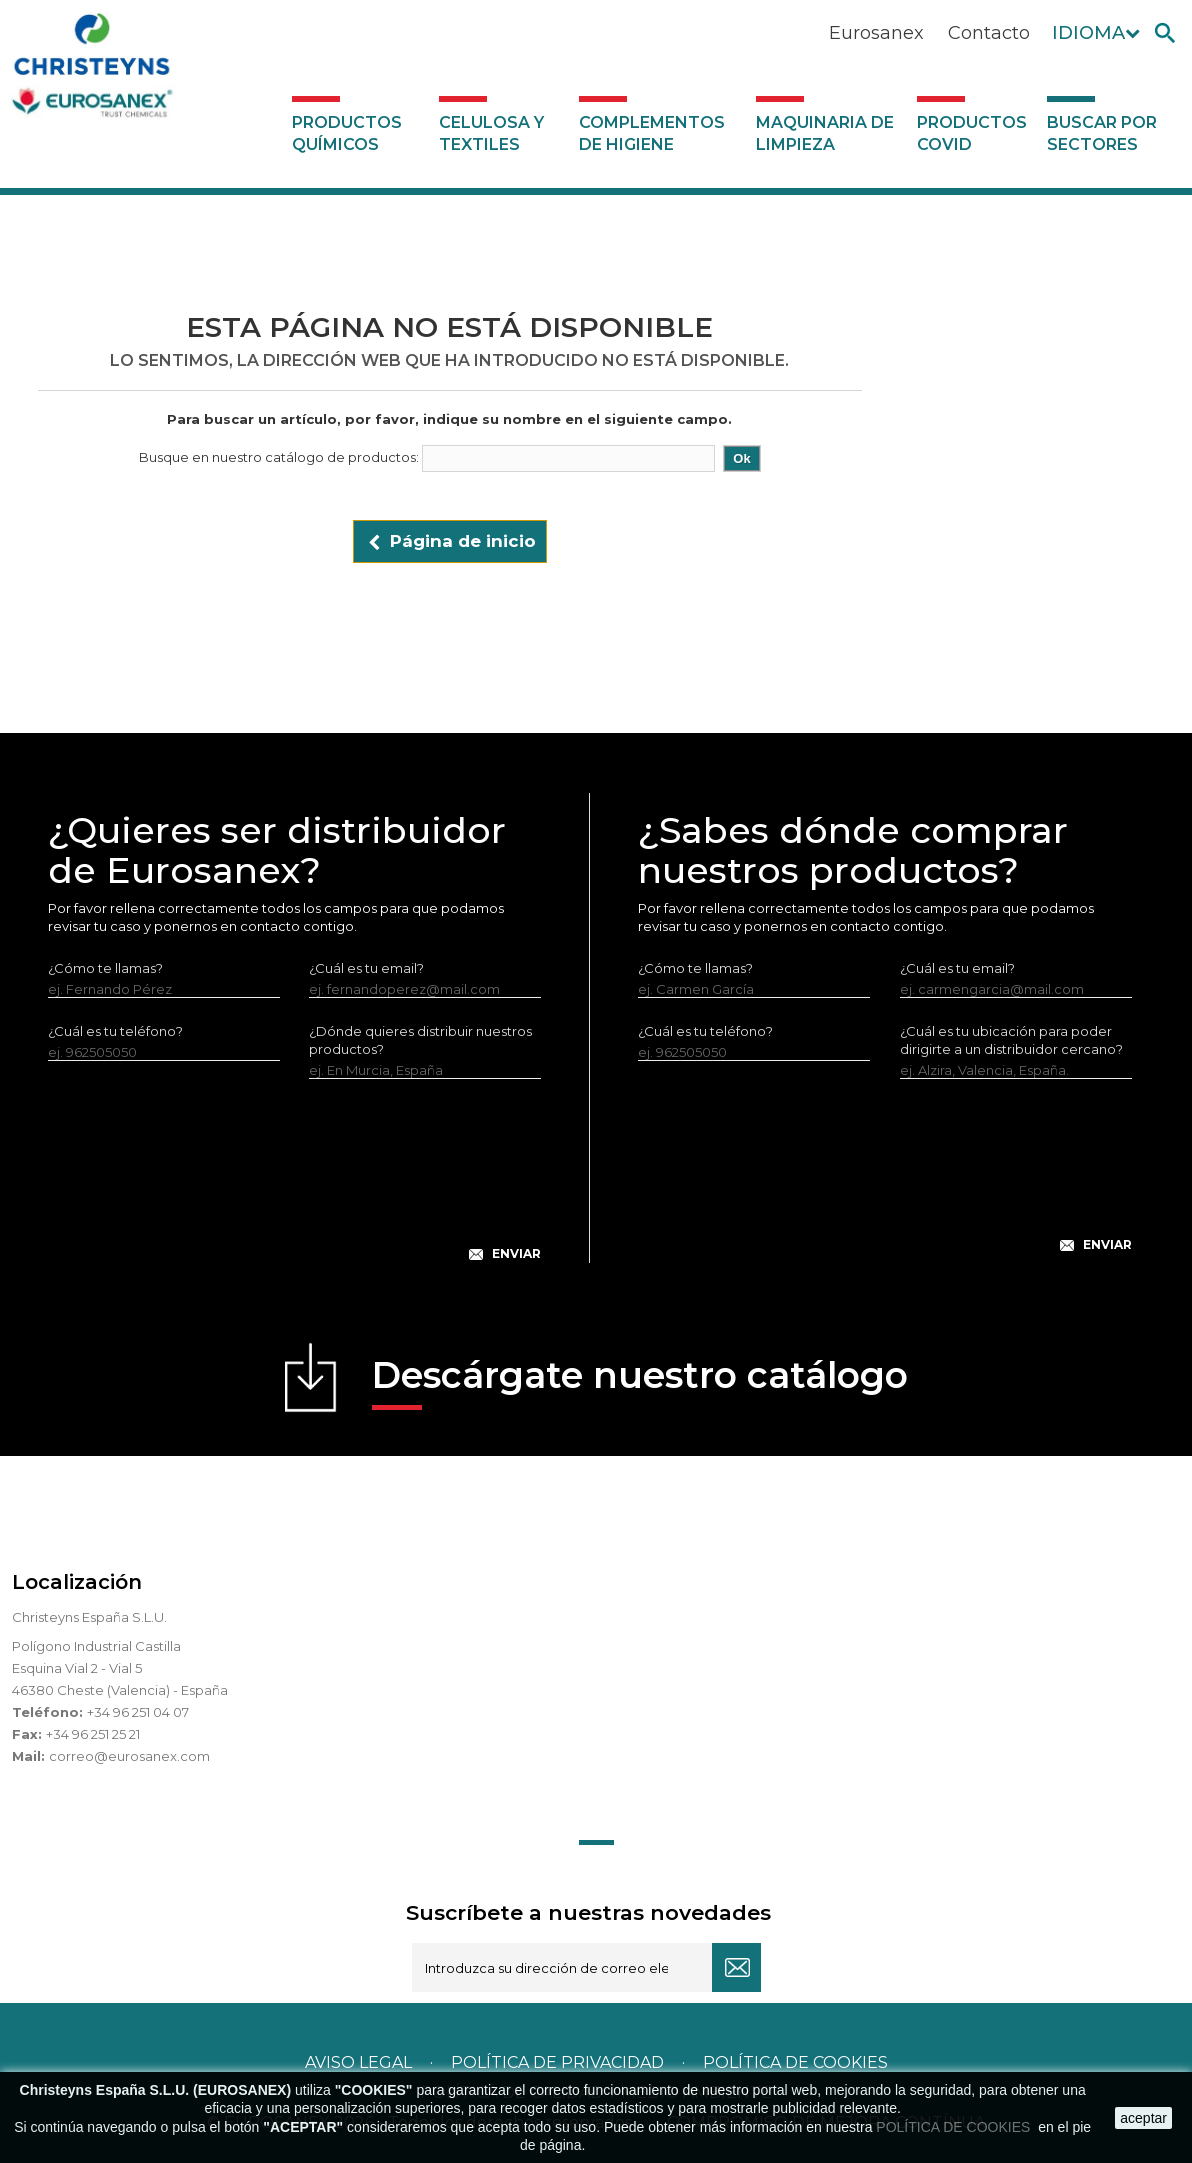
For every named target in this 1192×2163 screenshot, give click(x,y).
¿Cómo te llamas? (105, 968)
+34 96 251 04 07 (138, 1712)
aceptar (1143, 2118)
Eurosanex (876, 33)
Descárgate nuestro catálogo (640, 1381)
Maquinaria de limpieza (825, 133)
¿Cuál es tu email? (366, 968)
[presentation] (295, 1186)
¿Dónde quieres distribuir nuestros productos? (420, 1040)
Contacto (989, 33)
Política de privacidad (557, 2062)
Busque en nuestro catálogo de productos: (279, 457)
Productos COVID (972, 133)
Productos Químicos (347, 133)
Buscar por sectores (1102, 133)
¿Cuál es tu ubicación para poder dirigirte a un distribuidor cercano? (1011, 1040)
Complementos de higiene (652, 133)
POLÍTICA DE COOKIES (955, 2127)
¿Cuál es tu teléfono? (115, 1031)
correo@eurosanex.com (129, 1756)
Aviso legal (358, 2062)
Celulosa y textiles (491, 133)
